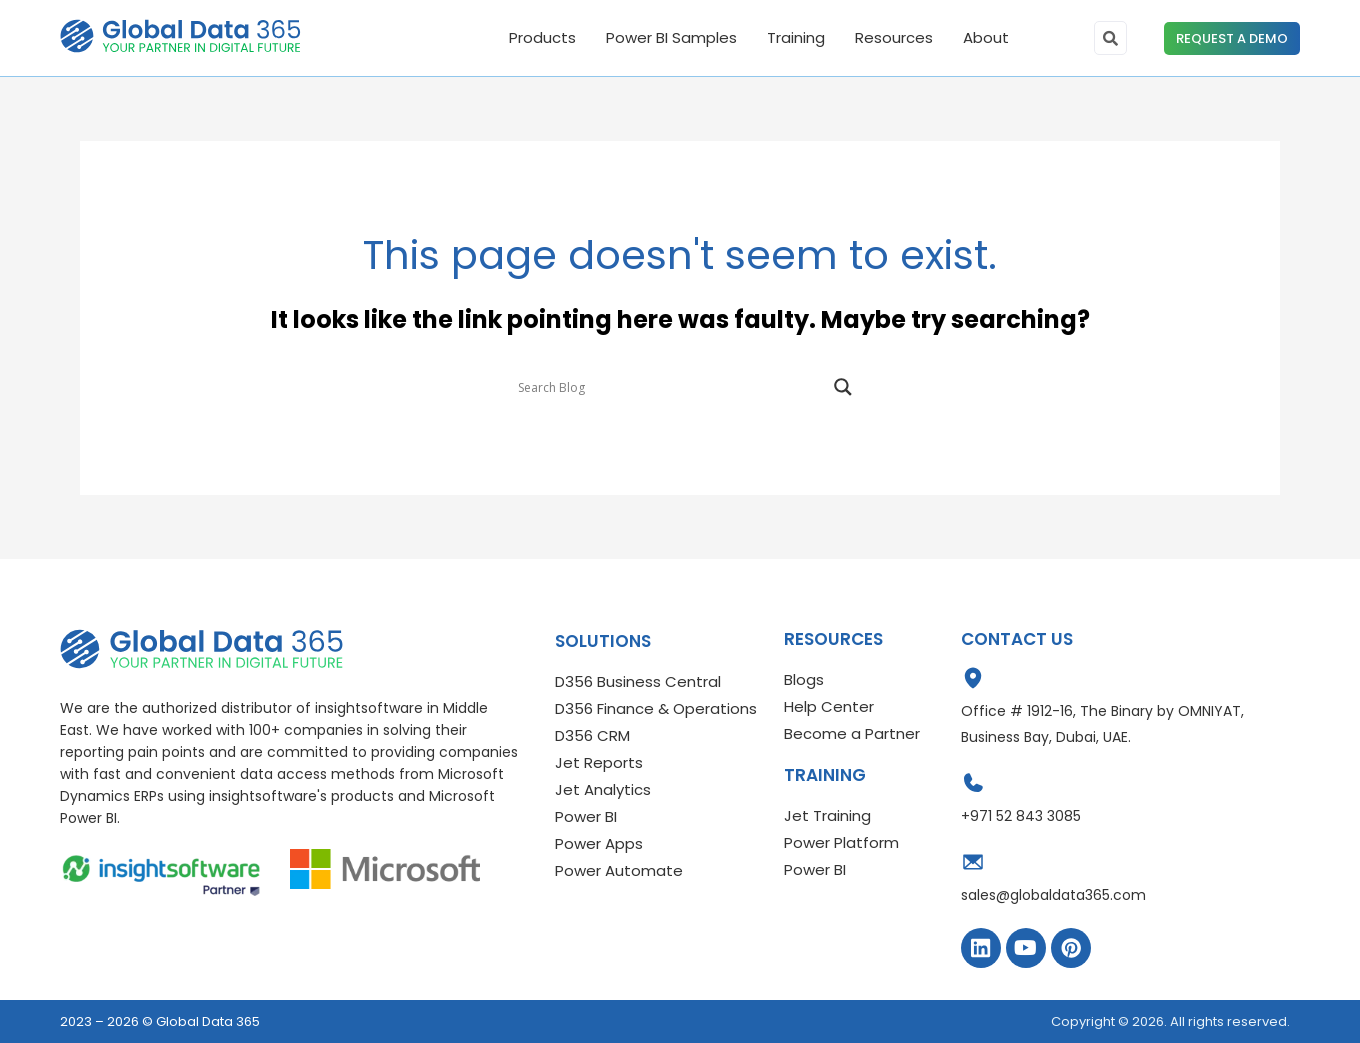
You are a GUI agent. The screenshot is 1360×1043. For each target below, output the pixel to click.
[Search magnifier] (843, 387)
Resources (894, 37)
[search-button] (1110, 38)
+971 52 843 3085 (1021, 816)
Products (542, 37)
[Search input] (671, 387)
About (986, 37)
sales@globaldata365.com (1053, 895)
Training (796, 37)
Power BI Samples (671, 37)
